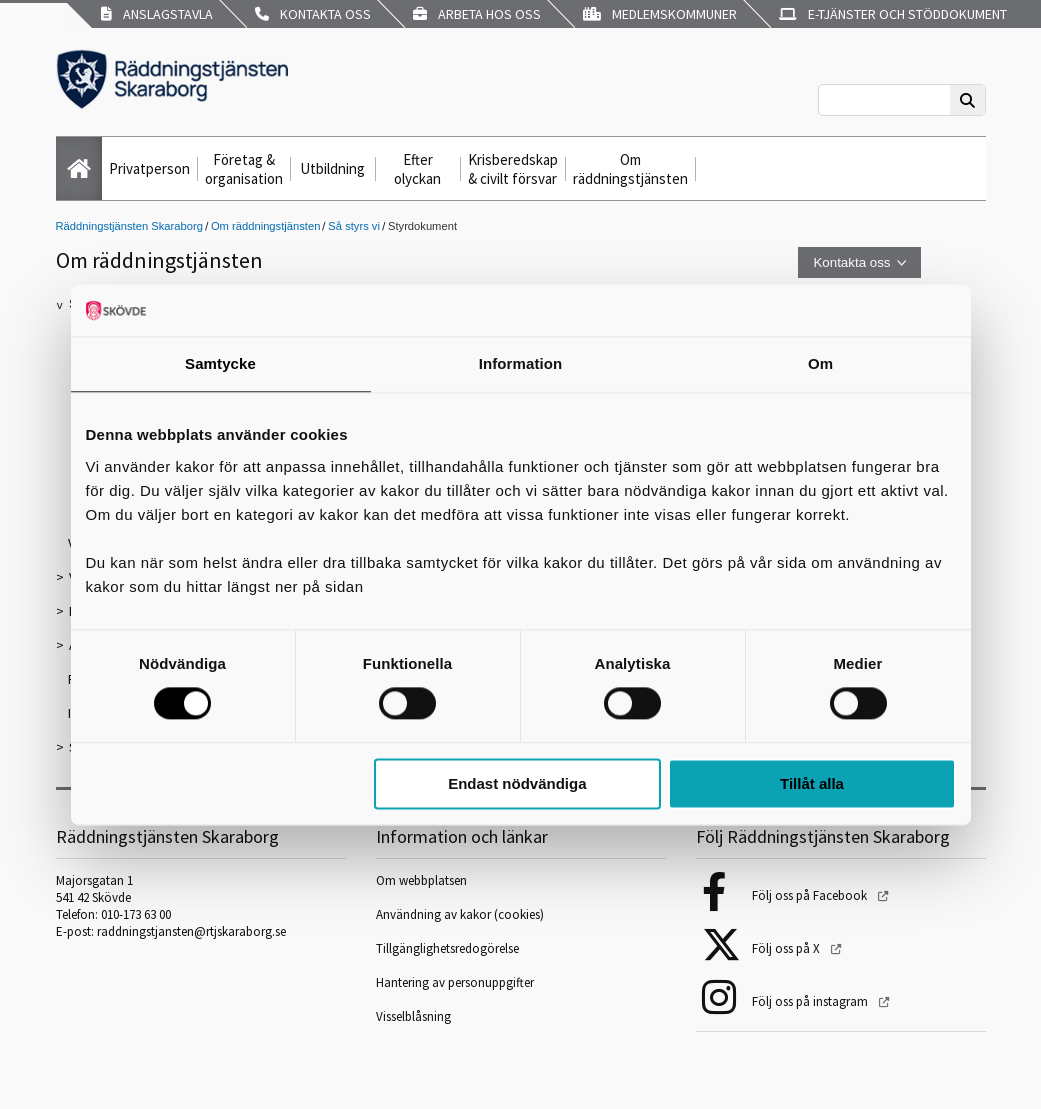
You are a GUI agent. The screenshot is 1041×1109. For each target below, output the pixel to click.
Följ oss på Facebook (811, 895)
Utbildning (332, 168)
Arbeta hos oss (477, 14)
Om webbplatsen (421, 880)
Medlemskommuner (660, 14)
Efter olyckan (417, 169)
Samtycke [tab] (220, 363)
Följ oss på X (787, 948)
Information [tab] (521, 363)
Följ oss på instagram (811, 1001)
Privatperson (149, 168)
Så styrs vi (354, 226)
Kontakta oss (313, 14)
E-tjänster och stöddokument (893, 14)
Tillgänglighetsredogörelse (447, 948)
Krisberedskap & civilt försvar (513, 169)
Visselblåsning (413, 1016)
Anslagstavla (157, 14)
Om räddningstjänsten (630, 169)
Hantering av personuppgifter (455, 982)
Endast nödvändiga (517, 783)
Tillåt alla (812, 783)
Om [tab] (820, 363)
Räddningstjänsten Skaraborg (129, 226)
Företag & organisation (244, 169)
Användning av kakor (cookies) (461, 914)
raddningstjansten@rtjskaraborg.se (191, 931)
